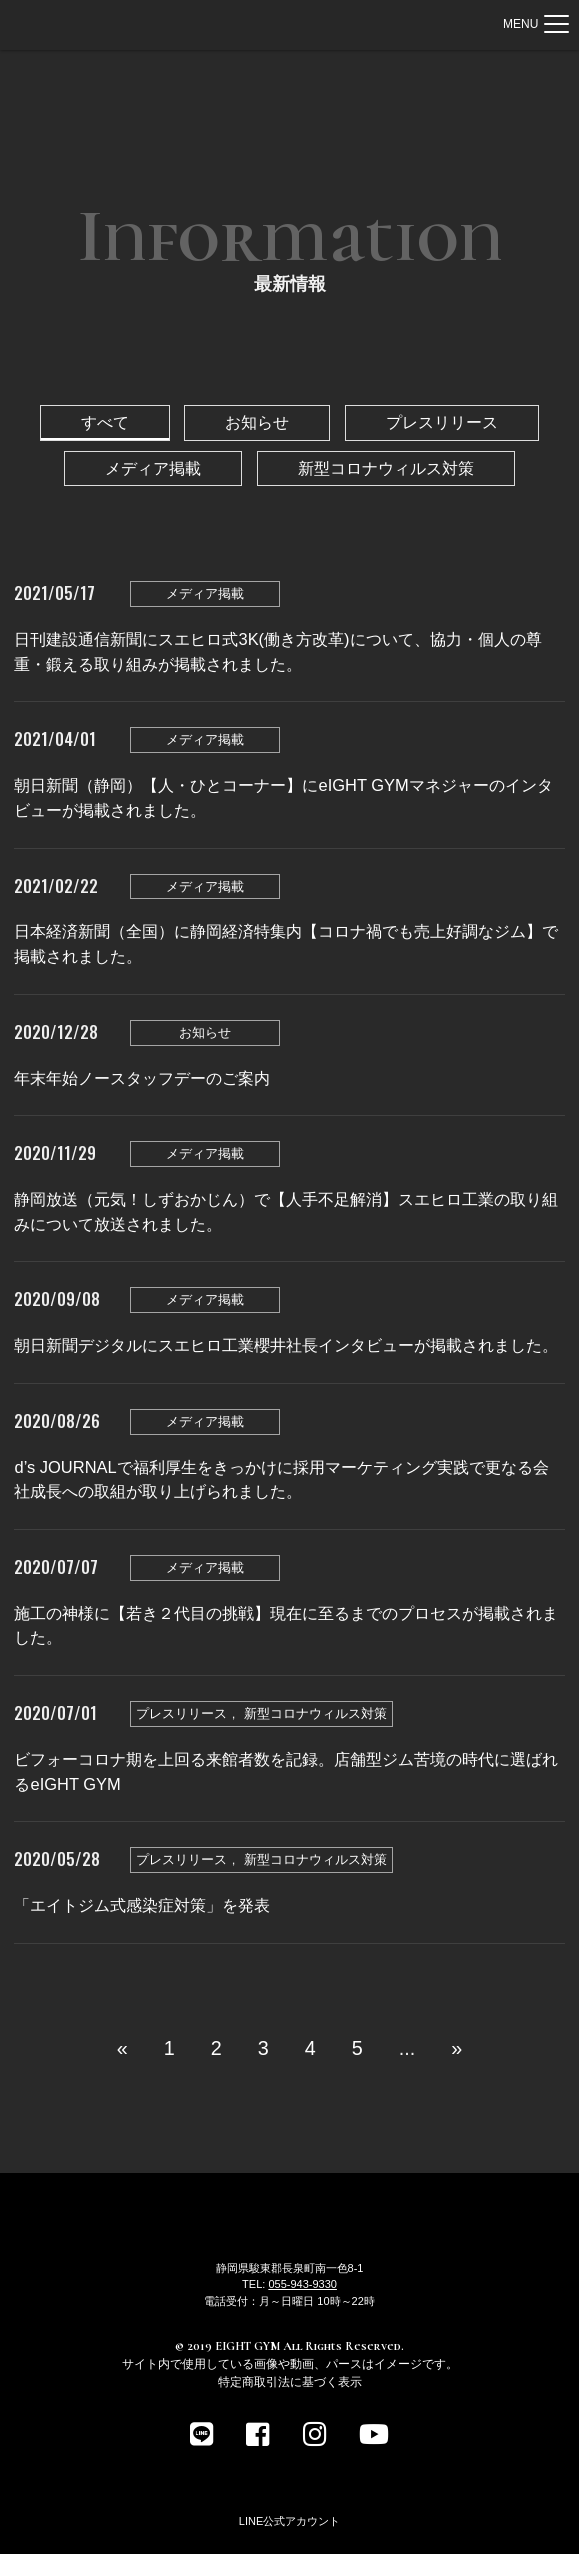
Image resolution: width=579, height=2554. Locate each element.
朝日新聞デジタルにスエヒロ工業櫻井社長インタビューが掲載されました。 (286, 1345)
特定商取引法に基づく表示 (290, 2382)
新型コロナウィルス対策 (386, 468)
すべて (105, 422)
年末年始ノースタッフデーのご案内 (142, 1078)
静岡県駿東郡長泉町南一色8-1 (290, 2268)
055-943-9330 (302, 2284)
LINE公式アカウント (289, 2521)
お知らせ (257, 422)
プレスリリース (442, 422)
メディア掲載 (153, 468)
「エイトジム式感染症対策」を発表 (142, 1905)
